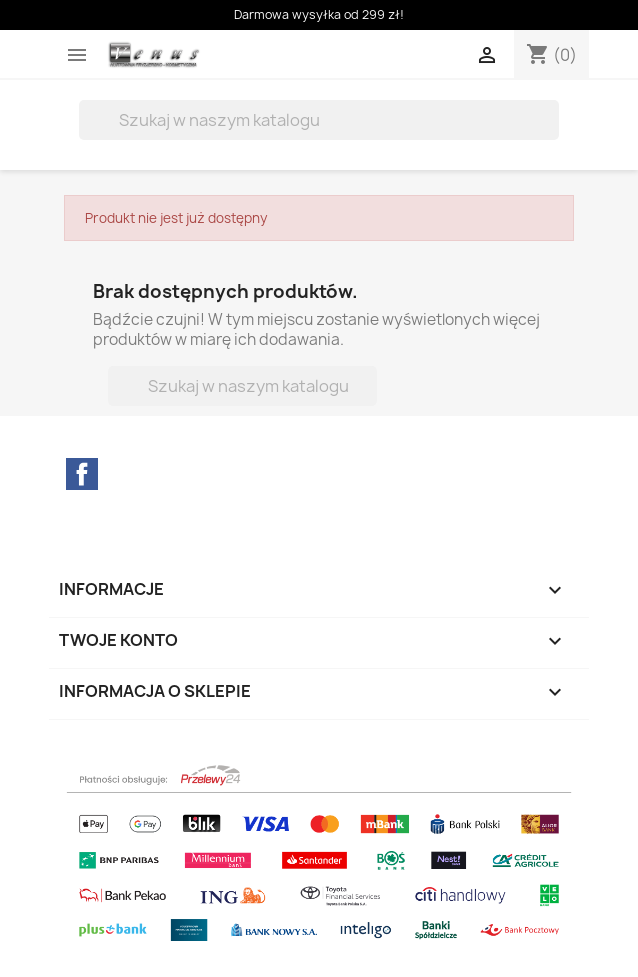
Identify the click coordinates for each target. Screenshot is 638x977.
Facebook (82, 474)
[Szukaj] (319, 120)
